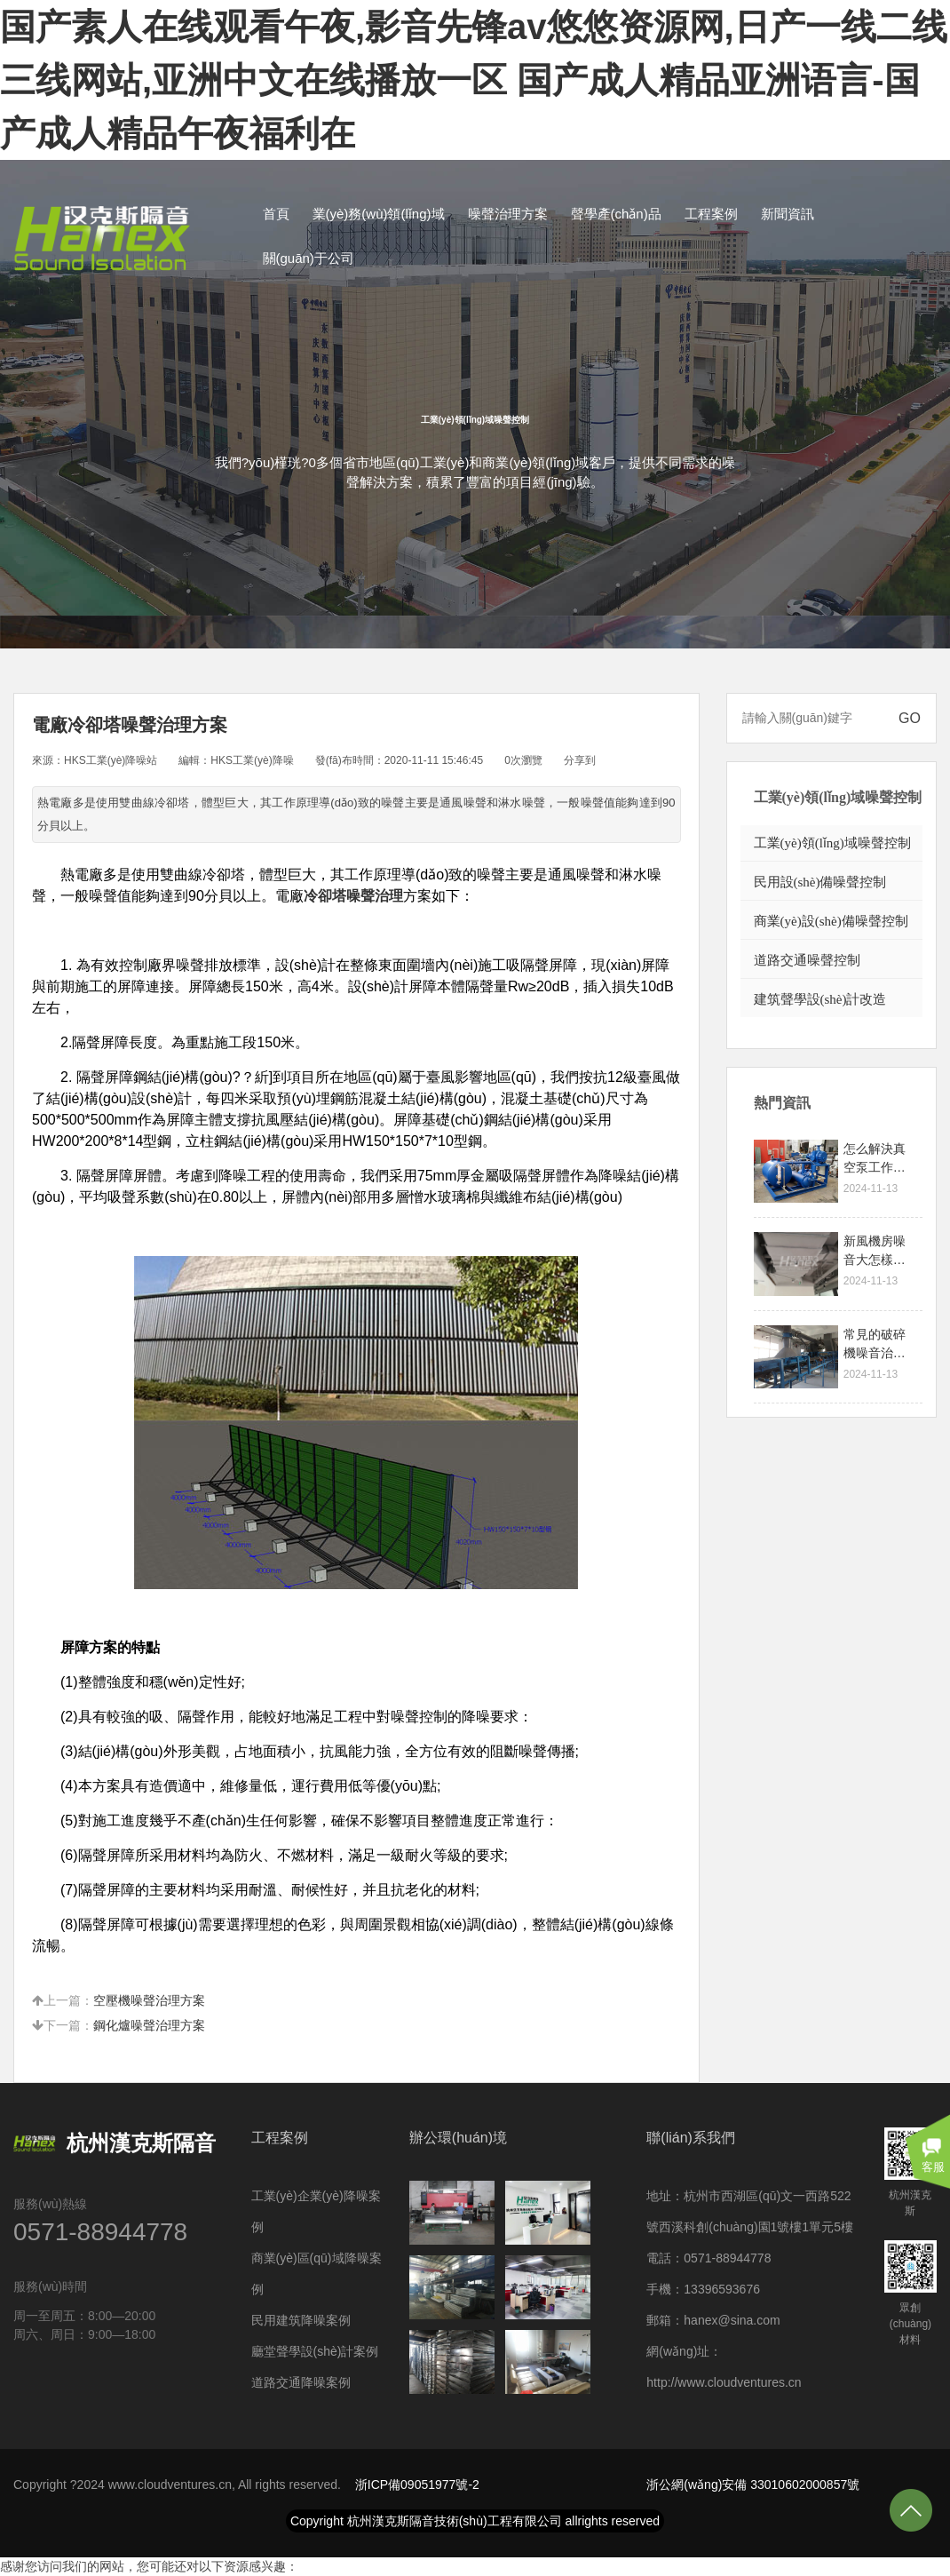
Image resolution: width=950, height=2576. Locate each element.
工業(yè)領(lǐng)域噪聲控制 (832, 843)
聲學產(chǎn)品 (616, 213)
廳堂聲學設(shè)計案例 (315, 2351)
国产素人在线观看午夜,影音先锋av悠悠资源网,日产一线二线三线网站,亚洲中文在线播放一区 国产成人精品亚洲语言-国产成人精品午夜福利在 (473, 80)
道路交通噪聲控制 (807, 960)
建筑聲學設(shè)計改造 (820, 999)
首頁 (276, 213)
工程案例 (711, 213)
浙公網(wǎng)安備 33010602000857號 (752, 2484)
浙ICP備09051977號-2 (417, 2484)
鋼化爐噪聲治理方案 (149, 2025)
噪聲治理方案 (508, 213)
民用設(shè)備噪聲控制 (820, 882)
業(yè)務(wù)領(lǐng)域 (379, 213)
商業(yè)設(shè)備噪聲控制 (831, 921)
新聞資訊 (787, 213)
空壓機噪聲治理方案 (149, 2000)
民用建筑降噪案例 (301, 2320)
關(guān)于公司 (308, 258)
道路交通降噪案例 (301, 2382)
